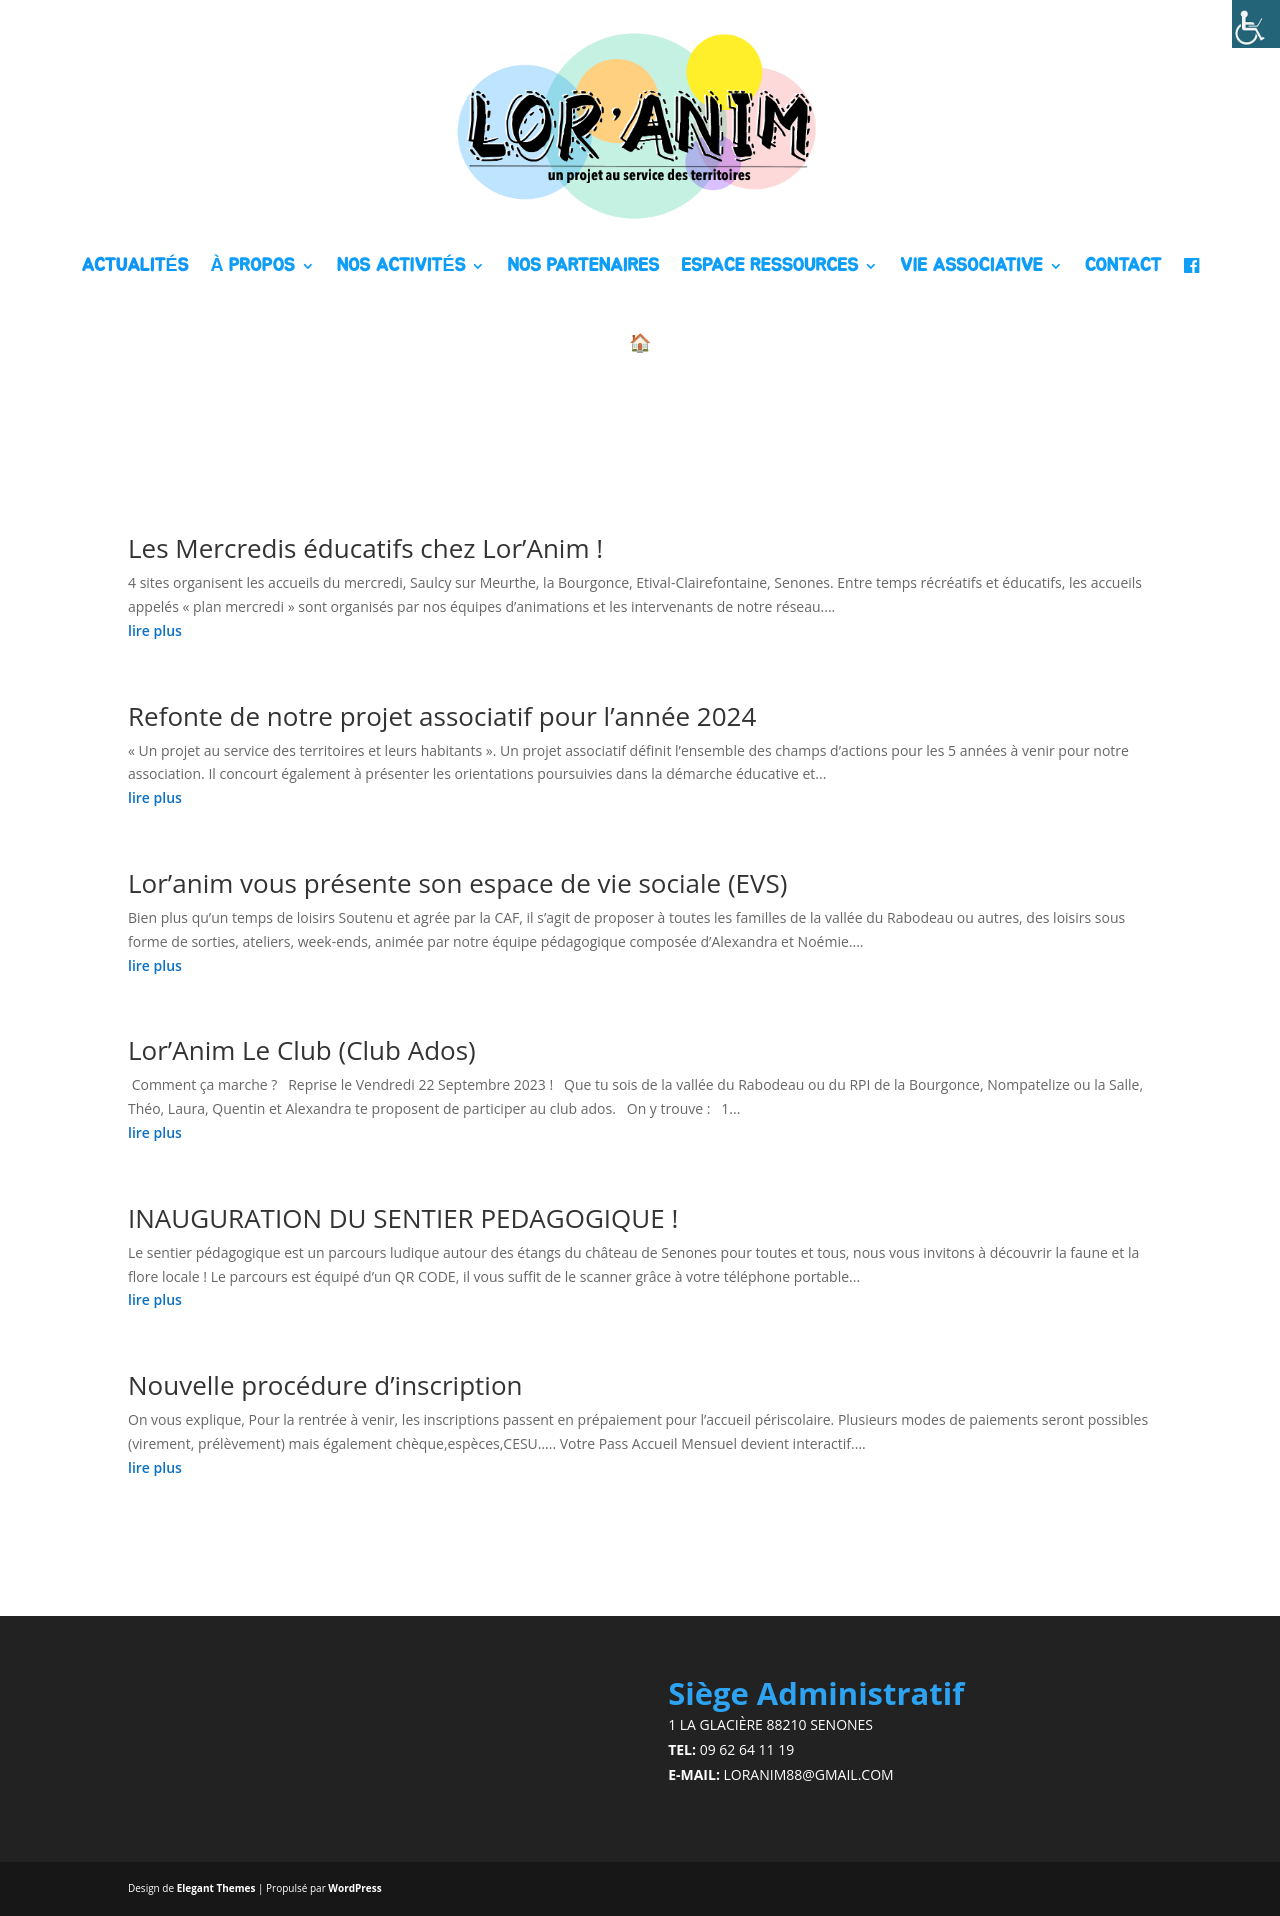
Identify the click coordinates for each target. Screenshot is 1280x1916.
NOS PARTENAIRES (583, 266)
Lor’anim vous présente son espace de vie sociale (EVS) (457, 883)
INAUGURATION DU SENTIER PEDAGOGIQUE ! (403, 1218)
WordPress (354, 1888)
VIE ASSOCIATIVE (971, 266)
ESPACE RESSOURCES (769, 266)
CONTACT (1123, 266)
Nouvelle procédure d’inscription (325, 1385)
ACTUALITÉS (134, 266)
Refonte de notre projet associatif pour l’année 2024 (442, 716)
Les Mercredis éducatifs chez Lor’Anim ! (365, 548)
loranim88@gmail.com (809, 1774)
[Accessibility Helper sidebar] (1256, 24)
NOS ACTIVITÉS (401, 266)
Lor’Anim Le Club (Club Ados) (302, 1050)
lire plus (155, 630)
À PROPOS (252, 266)
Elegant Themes (216, 1888)
